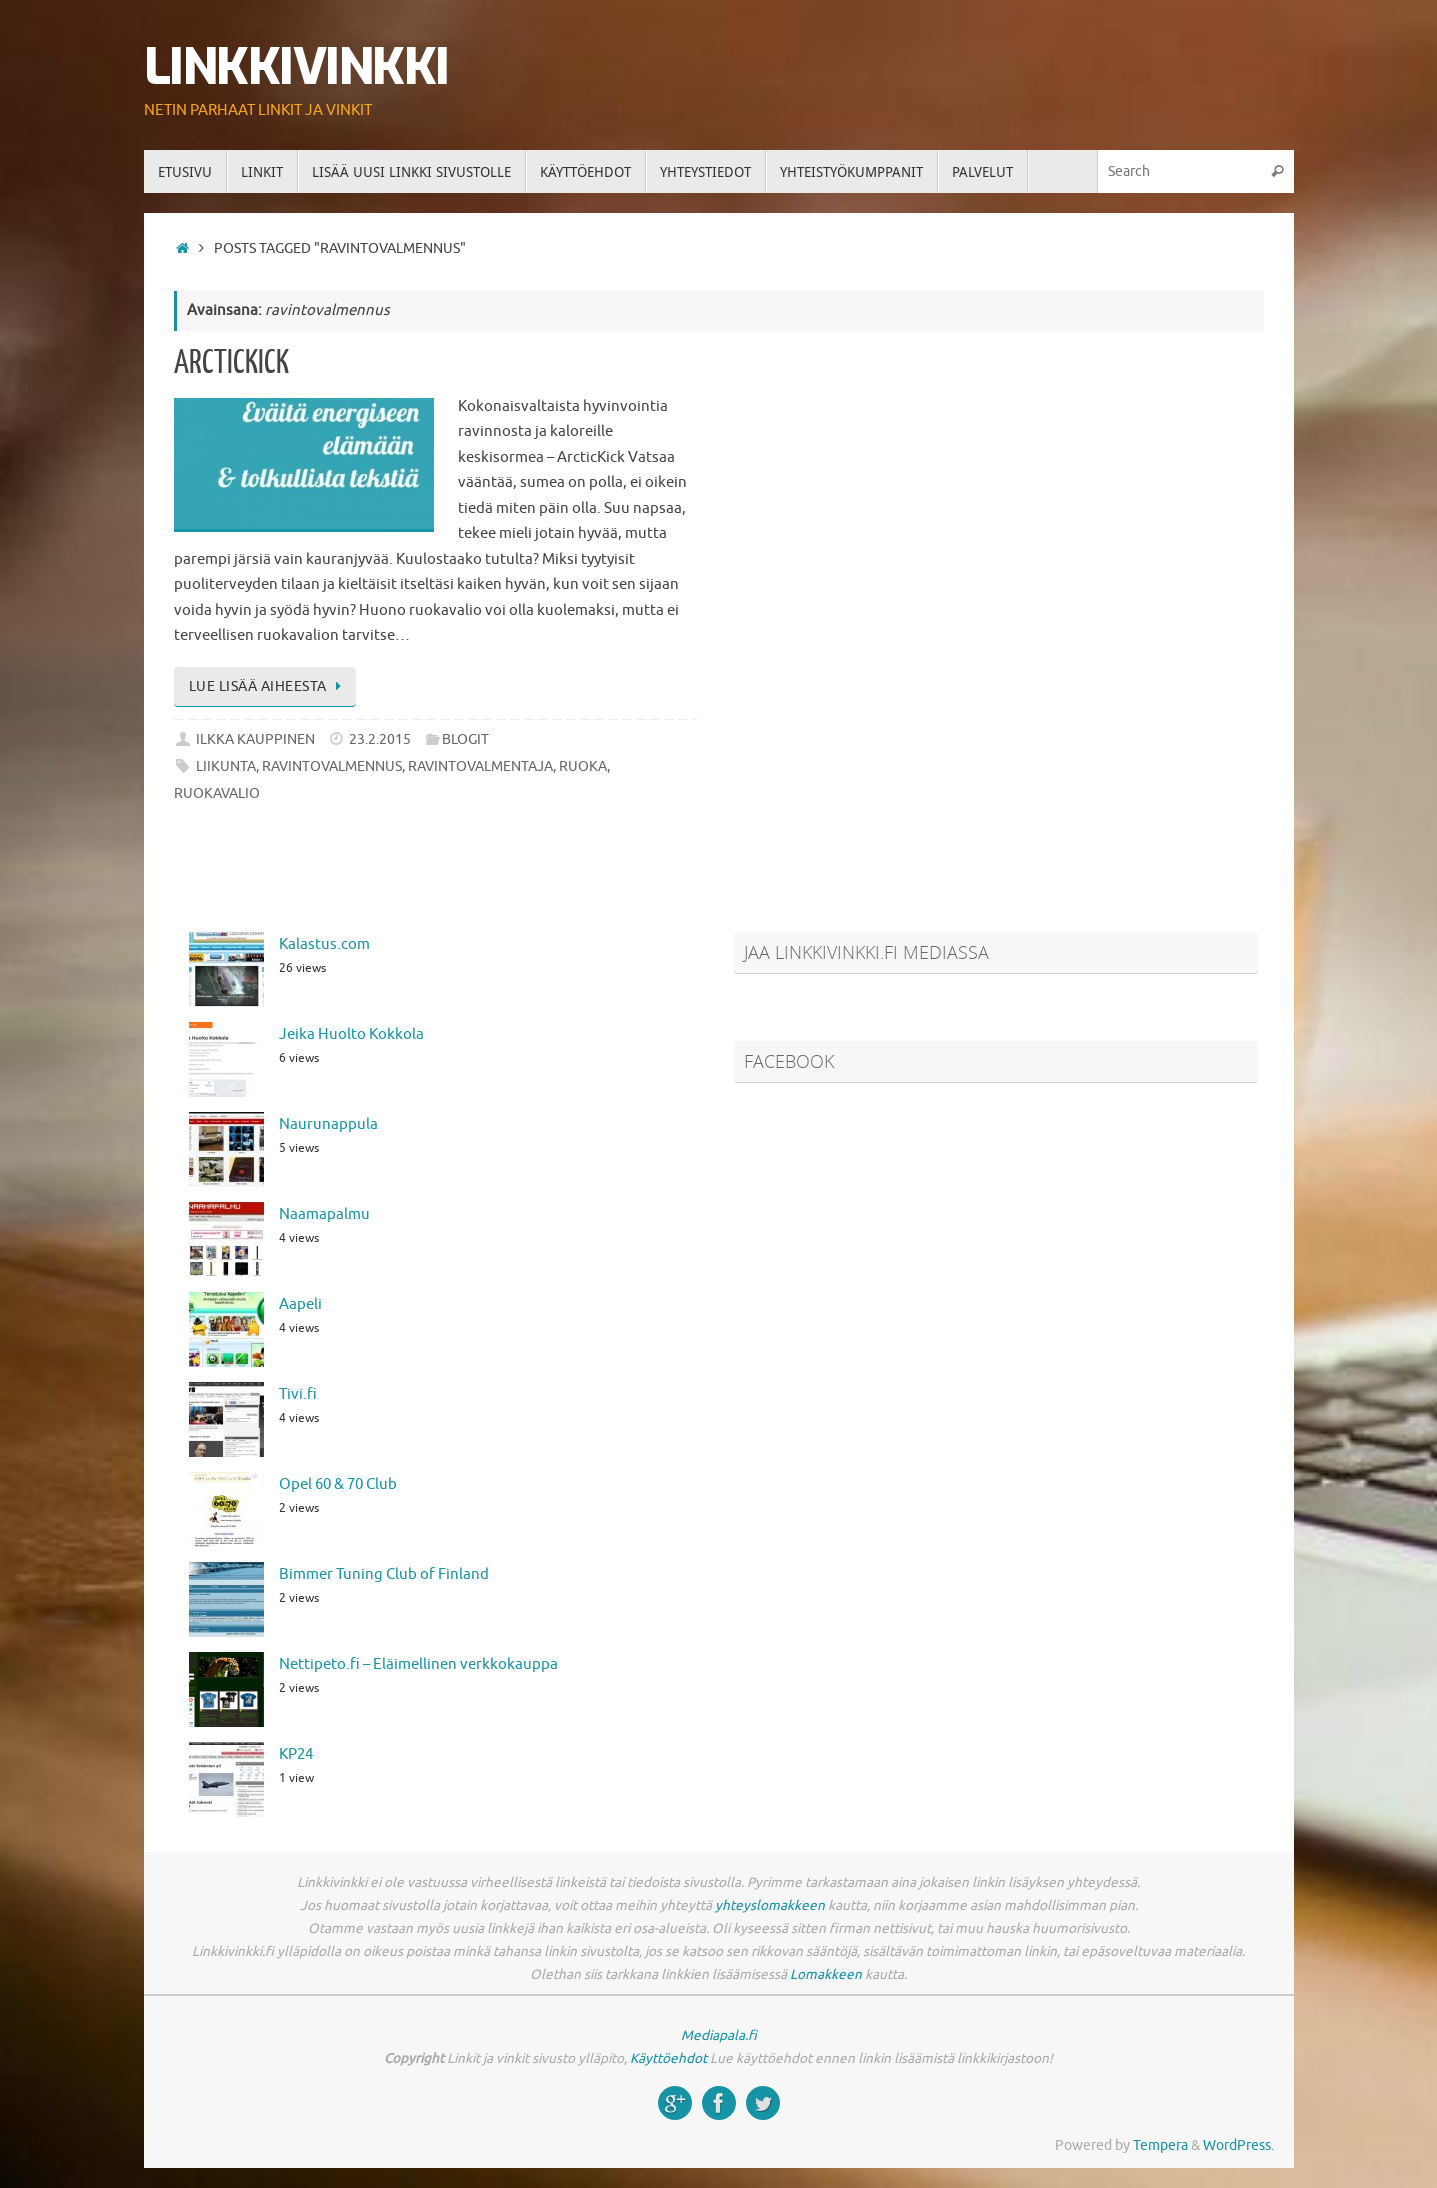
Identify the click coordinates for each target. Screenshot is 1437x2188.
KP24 (296, 1754)
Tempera (1160, 2145)
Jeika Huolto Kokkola (351, 1034)
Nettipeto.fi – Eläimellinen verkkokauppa (418, 1664)
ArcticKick (231, 363)
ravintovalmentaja (480, 766)
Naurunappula (328, 1124)
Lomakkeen (826, 1974)
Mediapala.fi (719, 2035)
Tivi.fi (298, 1394)
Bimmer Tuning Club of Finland (384, 1574)
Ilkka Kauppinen (255, 739)
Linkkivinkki (296, 67)
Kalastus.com (324, 944)
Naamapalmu (324, 1214)
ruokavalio (217, 793)
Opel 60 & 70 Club (338, 1484)
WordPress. (1238, 2145)
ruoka (583, 766)
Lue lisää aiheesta (269, 686)
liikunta (226, 766)
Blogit (465, 739)
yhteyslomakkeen (770, 1905)
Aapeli (300, 1304)
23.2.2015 (380, 739)
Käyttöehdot (668, 2058)
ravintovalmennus (332, 766)
